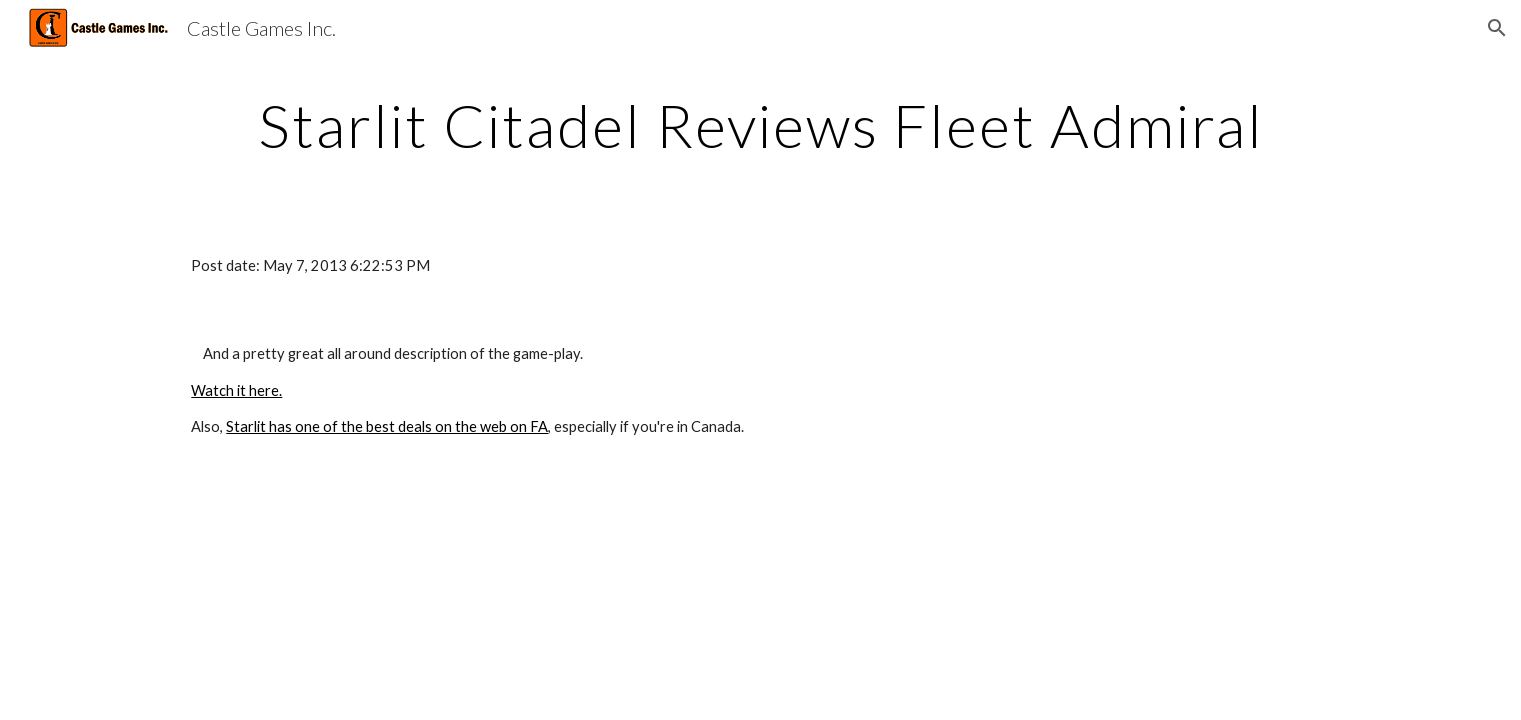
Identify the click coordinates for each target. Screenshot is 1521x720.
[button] (1497, 28)
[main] (760, 125)
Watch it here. (236, 390)
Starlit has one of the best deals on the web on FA (387, 426)
